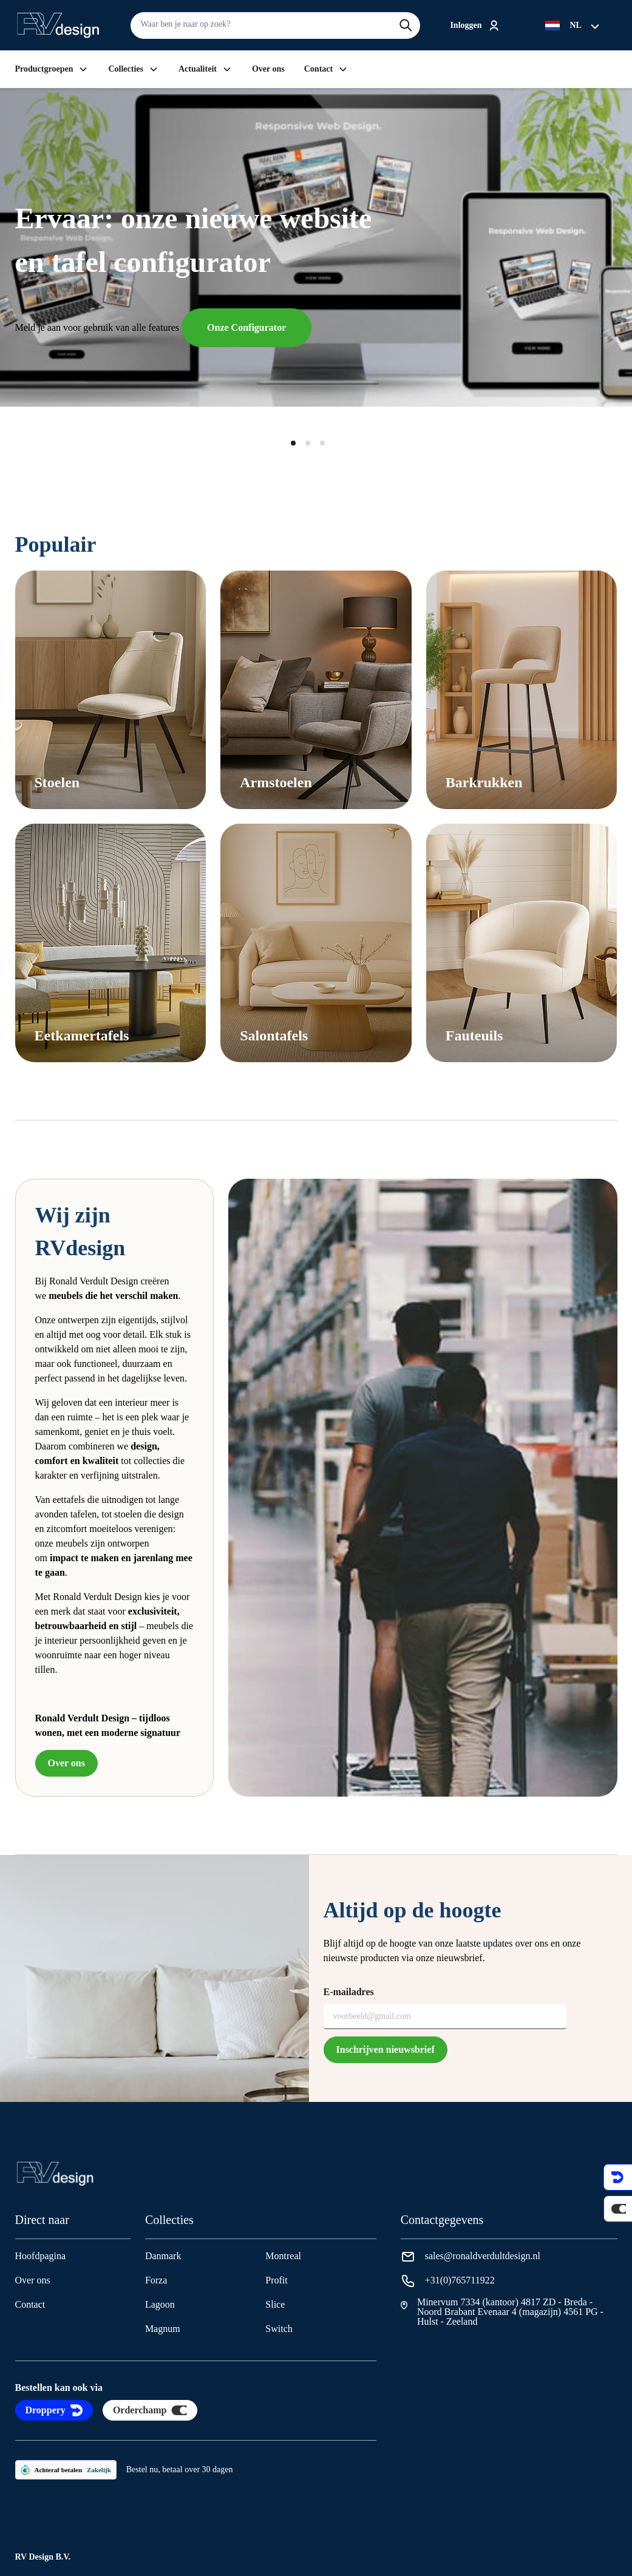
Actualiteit (205, 69)
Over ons (268, 69)
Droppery (54, 2410)
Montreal (283, 2256)
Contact (326, 69)
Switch (278, 2328)
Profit (276, 2280)
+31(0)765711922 (460, 2280)
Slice (275, 2304)
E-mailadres (349, 1992)
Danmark (163, 2256)
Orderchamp (150, 2410)
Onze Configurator (246, 327)
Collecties (133, 69)
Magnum (162, 2328)
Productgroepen (52, 69)
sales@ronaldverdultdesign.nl (482, 2256)
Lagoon (160, 2304)
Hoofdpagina (40, 2256)
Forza (156, 2280)
